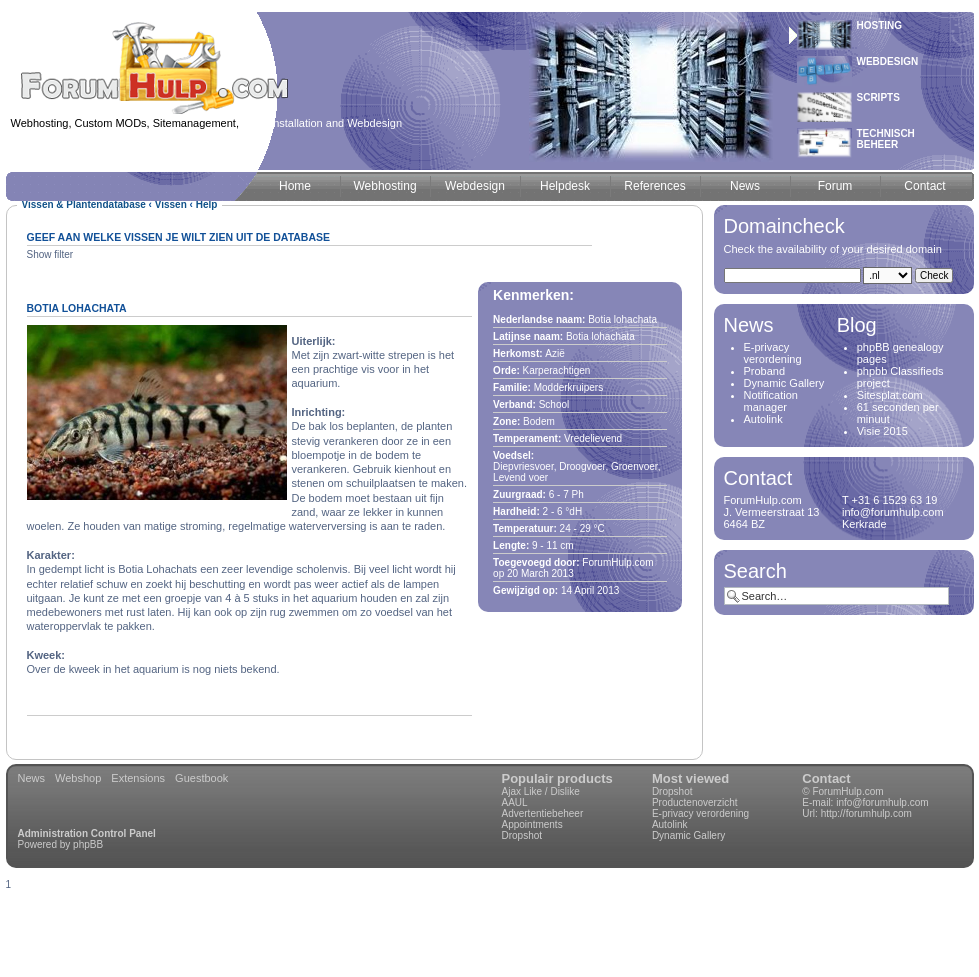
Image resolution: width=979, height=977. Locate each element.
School (554, 404)
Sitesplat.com (890, 395)
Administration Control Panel (87, 833)
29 (585, 528)
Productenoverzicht (695, 802)
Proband (765, 371)
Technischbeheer (886, 139)
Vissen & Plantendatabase (84, 204)
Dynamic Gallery (784, 383)
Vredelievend (593, 438)
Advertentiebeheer (543, 813)
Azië (554, 353)
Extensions (138, 778)
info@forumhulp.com (882, 802)
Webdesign (888, 61)
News (32, 778)
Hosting (880, 25)
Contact (826, 778)
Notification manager (771, 401)
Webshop (78, 778)
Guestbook (201, 778)
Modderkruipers (568, 387)
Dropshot (522, 835)
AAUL (515, 802)
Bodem (539, 421)
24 (565, 528)
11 (551, 545)
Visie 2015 (882, 431)
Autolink (763, 419)
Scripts (878, 97)
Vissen (171, 204)
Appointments (532, 824)
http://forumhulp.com (866, 813)
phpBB (88, 844)
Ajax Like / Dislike (541, 791)
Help (207, 204)
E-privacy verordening (773, 353)
